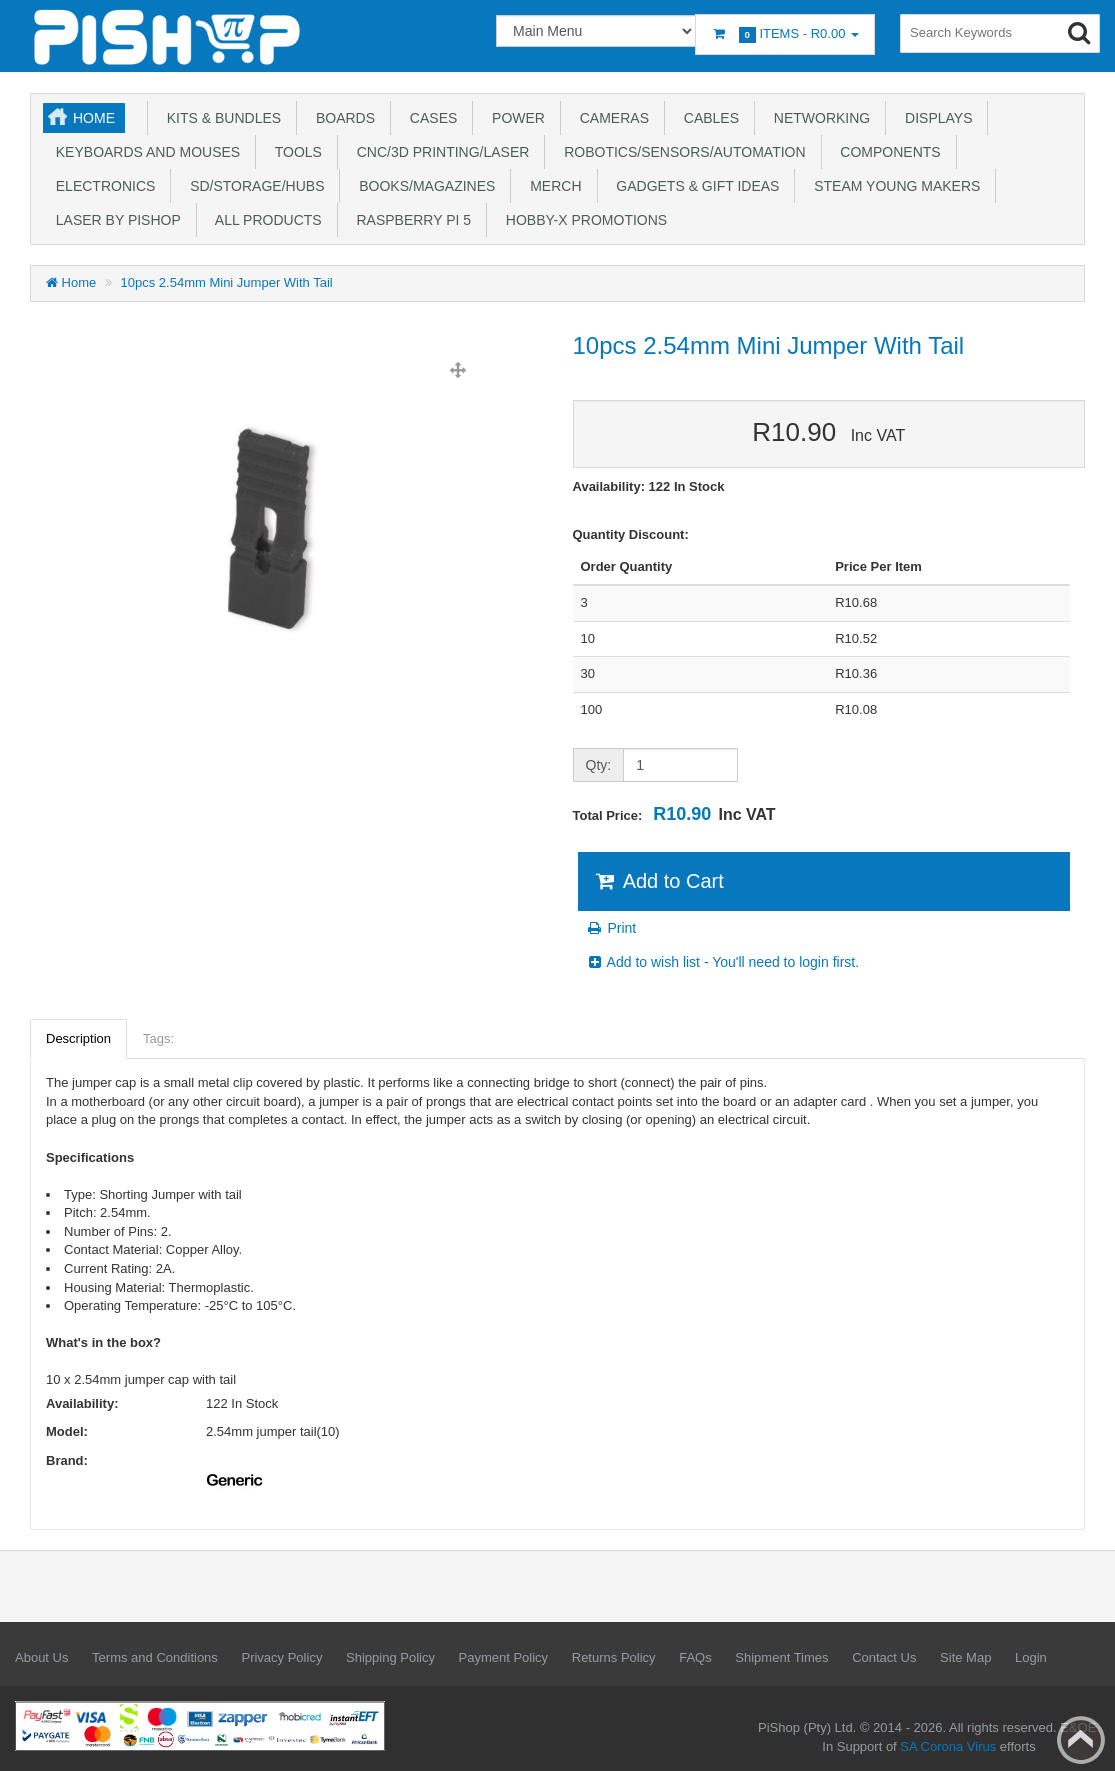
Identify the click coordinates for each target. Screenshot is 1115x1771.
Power (514, 118)
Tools (294, 152)
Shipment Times (781, 1657)
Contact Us (884, 1657)
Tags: (158, 1038)
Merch (551, 186)
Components (887, 152)
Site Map (965, 1657)
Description (78, 1038)
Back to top (1081, 1740)
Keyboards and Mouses (144, 152)
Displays (934, 118)
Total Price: (674, 814)
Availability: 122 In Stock (649, 486)
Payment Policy (504, 1657)
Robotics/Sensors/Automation (680, 152)
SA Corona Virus (948, 1746)
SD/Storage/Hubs (253, 186)
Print (611, 928)
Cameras (610, 118)
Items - (785, 34)
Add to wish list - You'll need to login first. (723, 962)
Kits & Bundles (220, 118)
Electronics (101, 186)
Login (1031, 1657)
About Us (41, 1657)
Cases (429, 118)
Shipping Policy (390, 1657)
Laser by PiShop (114, 220)
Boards (341, 118)
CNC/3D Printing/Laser (439, 152)
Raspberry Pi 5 (410, 220)
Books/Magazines (423, 186)
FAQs (695, 1657)
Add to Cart (658, 881)
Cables (707, 118)
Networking (818, 118)
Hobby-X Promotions (582, 220)
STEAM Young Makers (893, 186)
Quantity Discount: (631, 534)
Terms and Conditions (155, 1657)
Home (94, 118)
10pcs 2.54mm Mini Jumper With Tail (227, 282)
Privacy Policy (281, 1657)
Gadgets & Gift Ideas (694, 186)
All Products (265, 220)
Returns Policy (614, 1657)
